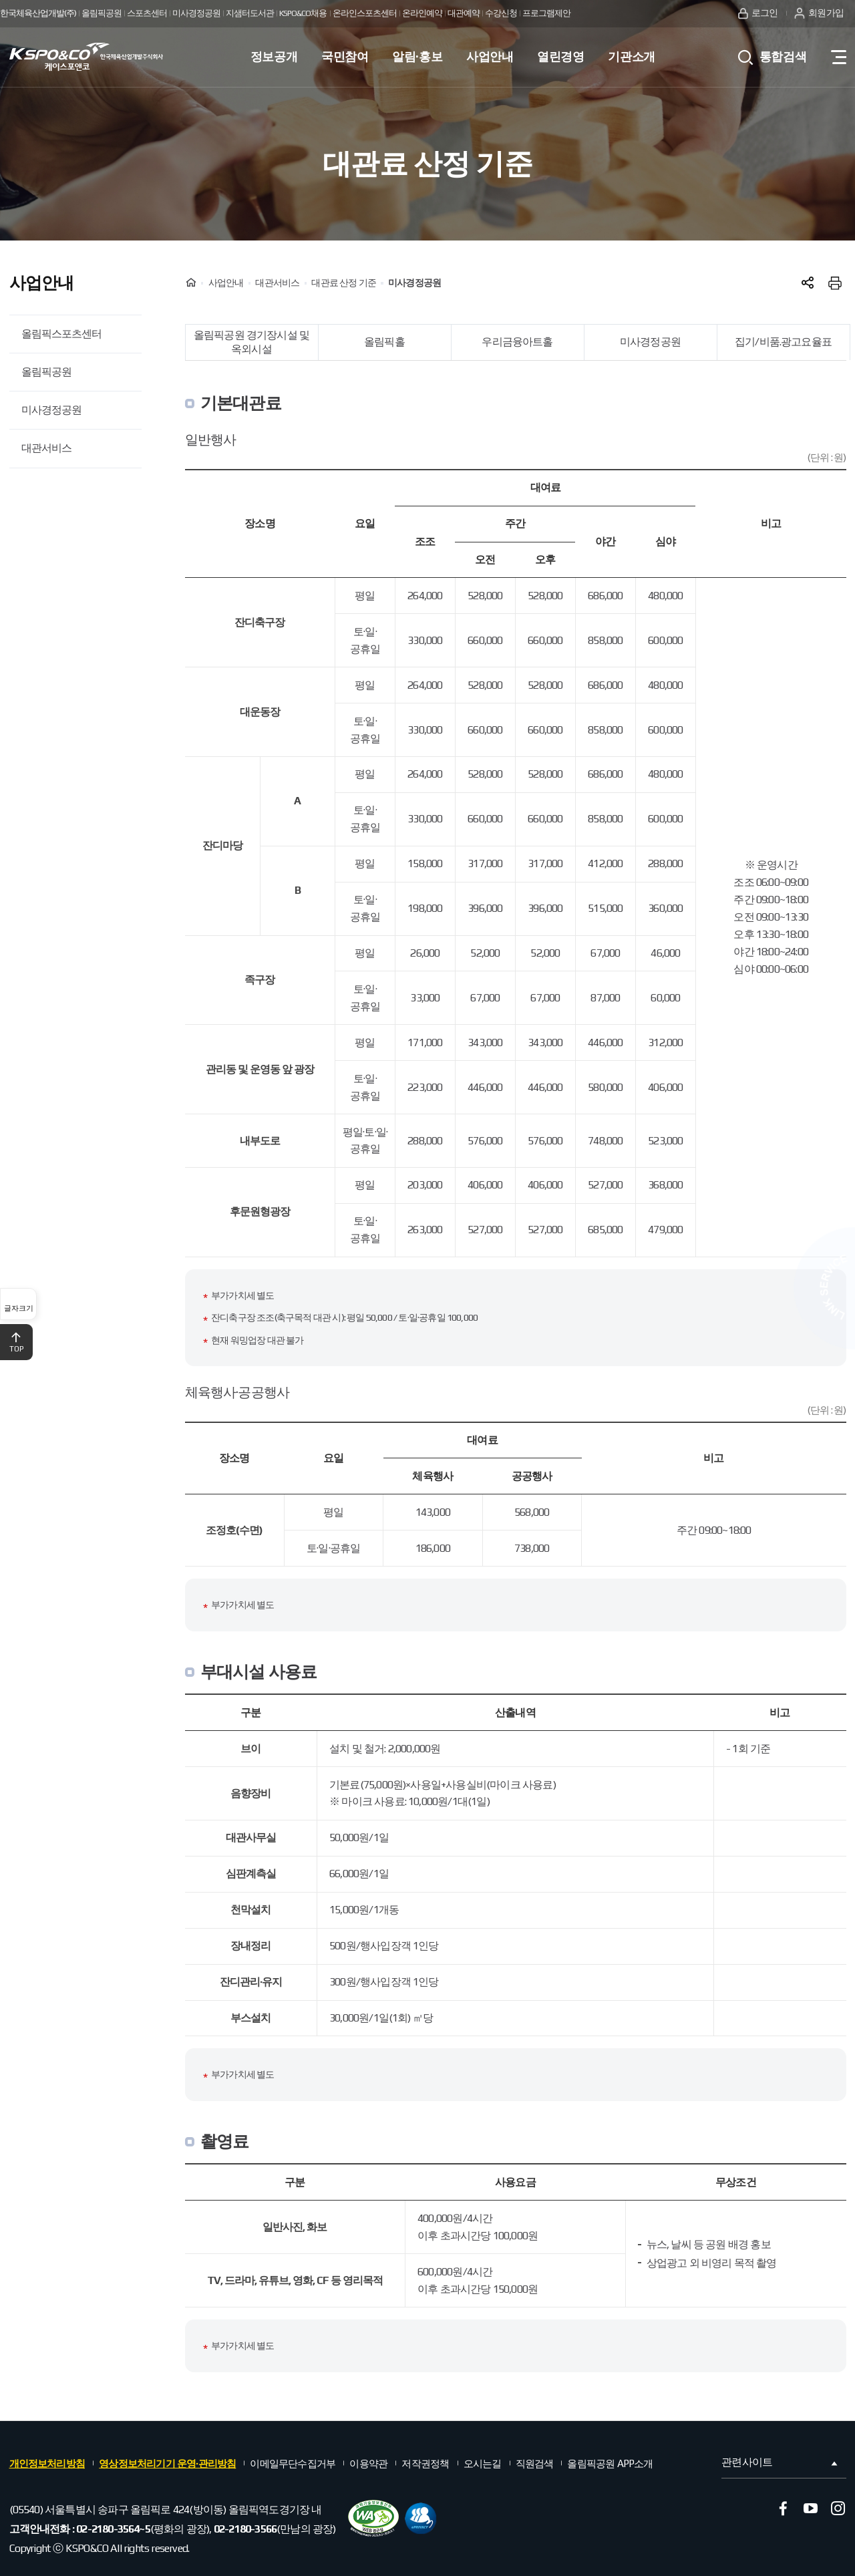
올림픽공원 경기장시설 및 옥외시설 (251, 342)
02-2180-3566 (245, 2529)
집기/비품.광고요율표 (783, 341)
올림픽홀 (384, 341)
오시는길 (483, 2463)
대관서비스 (46, 448)
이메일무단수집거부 (292, 2463)
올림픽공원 (46, 371)
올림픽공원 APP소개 (610, 2463)
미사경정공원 (51, 410)
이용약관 (368, 2463)
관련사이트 (780, 2462)
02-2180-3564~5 (113, 2529)
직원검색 (535, 2463)
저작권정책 (425, 2463)
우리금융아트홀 (517, 341)
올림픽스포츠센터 (61, 333)
